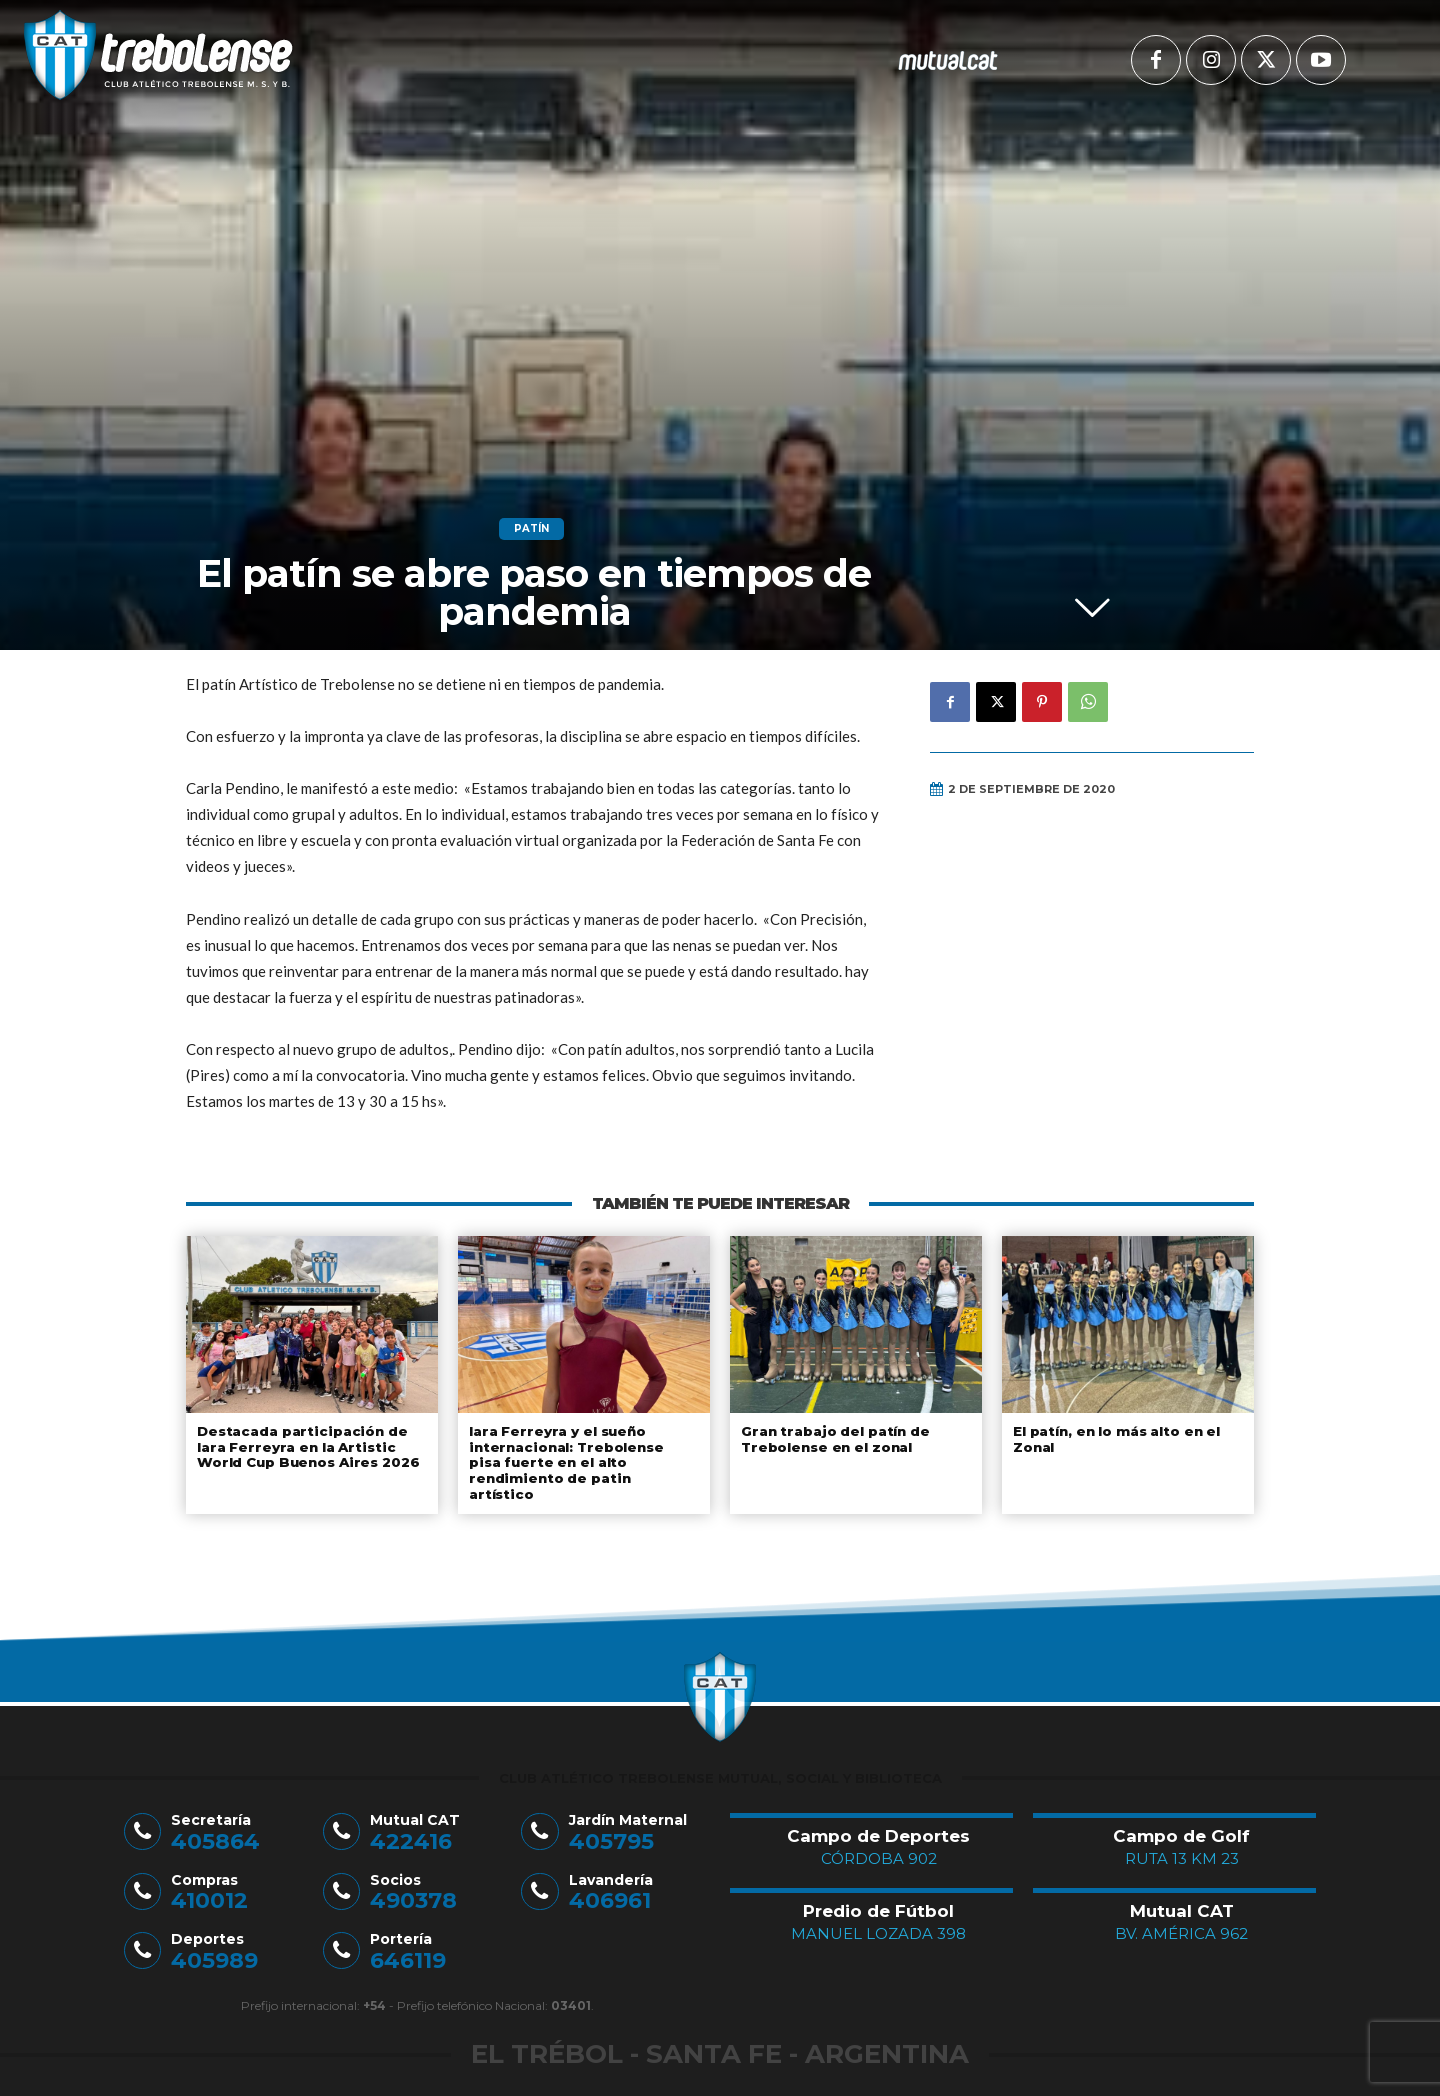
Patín (531, 529)
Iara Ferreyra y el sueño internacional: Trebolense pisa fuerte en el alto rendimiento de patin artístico (581, 1454)
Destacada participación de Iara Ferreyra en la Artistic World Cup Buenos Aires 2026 (306, 1446)
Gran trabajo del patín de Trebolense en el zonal (833, 1439)
